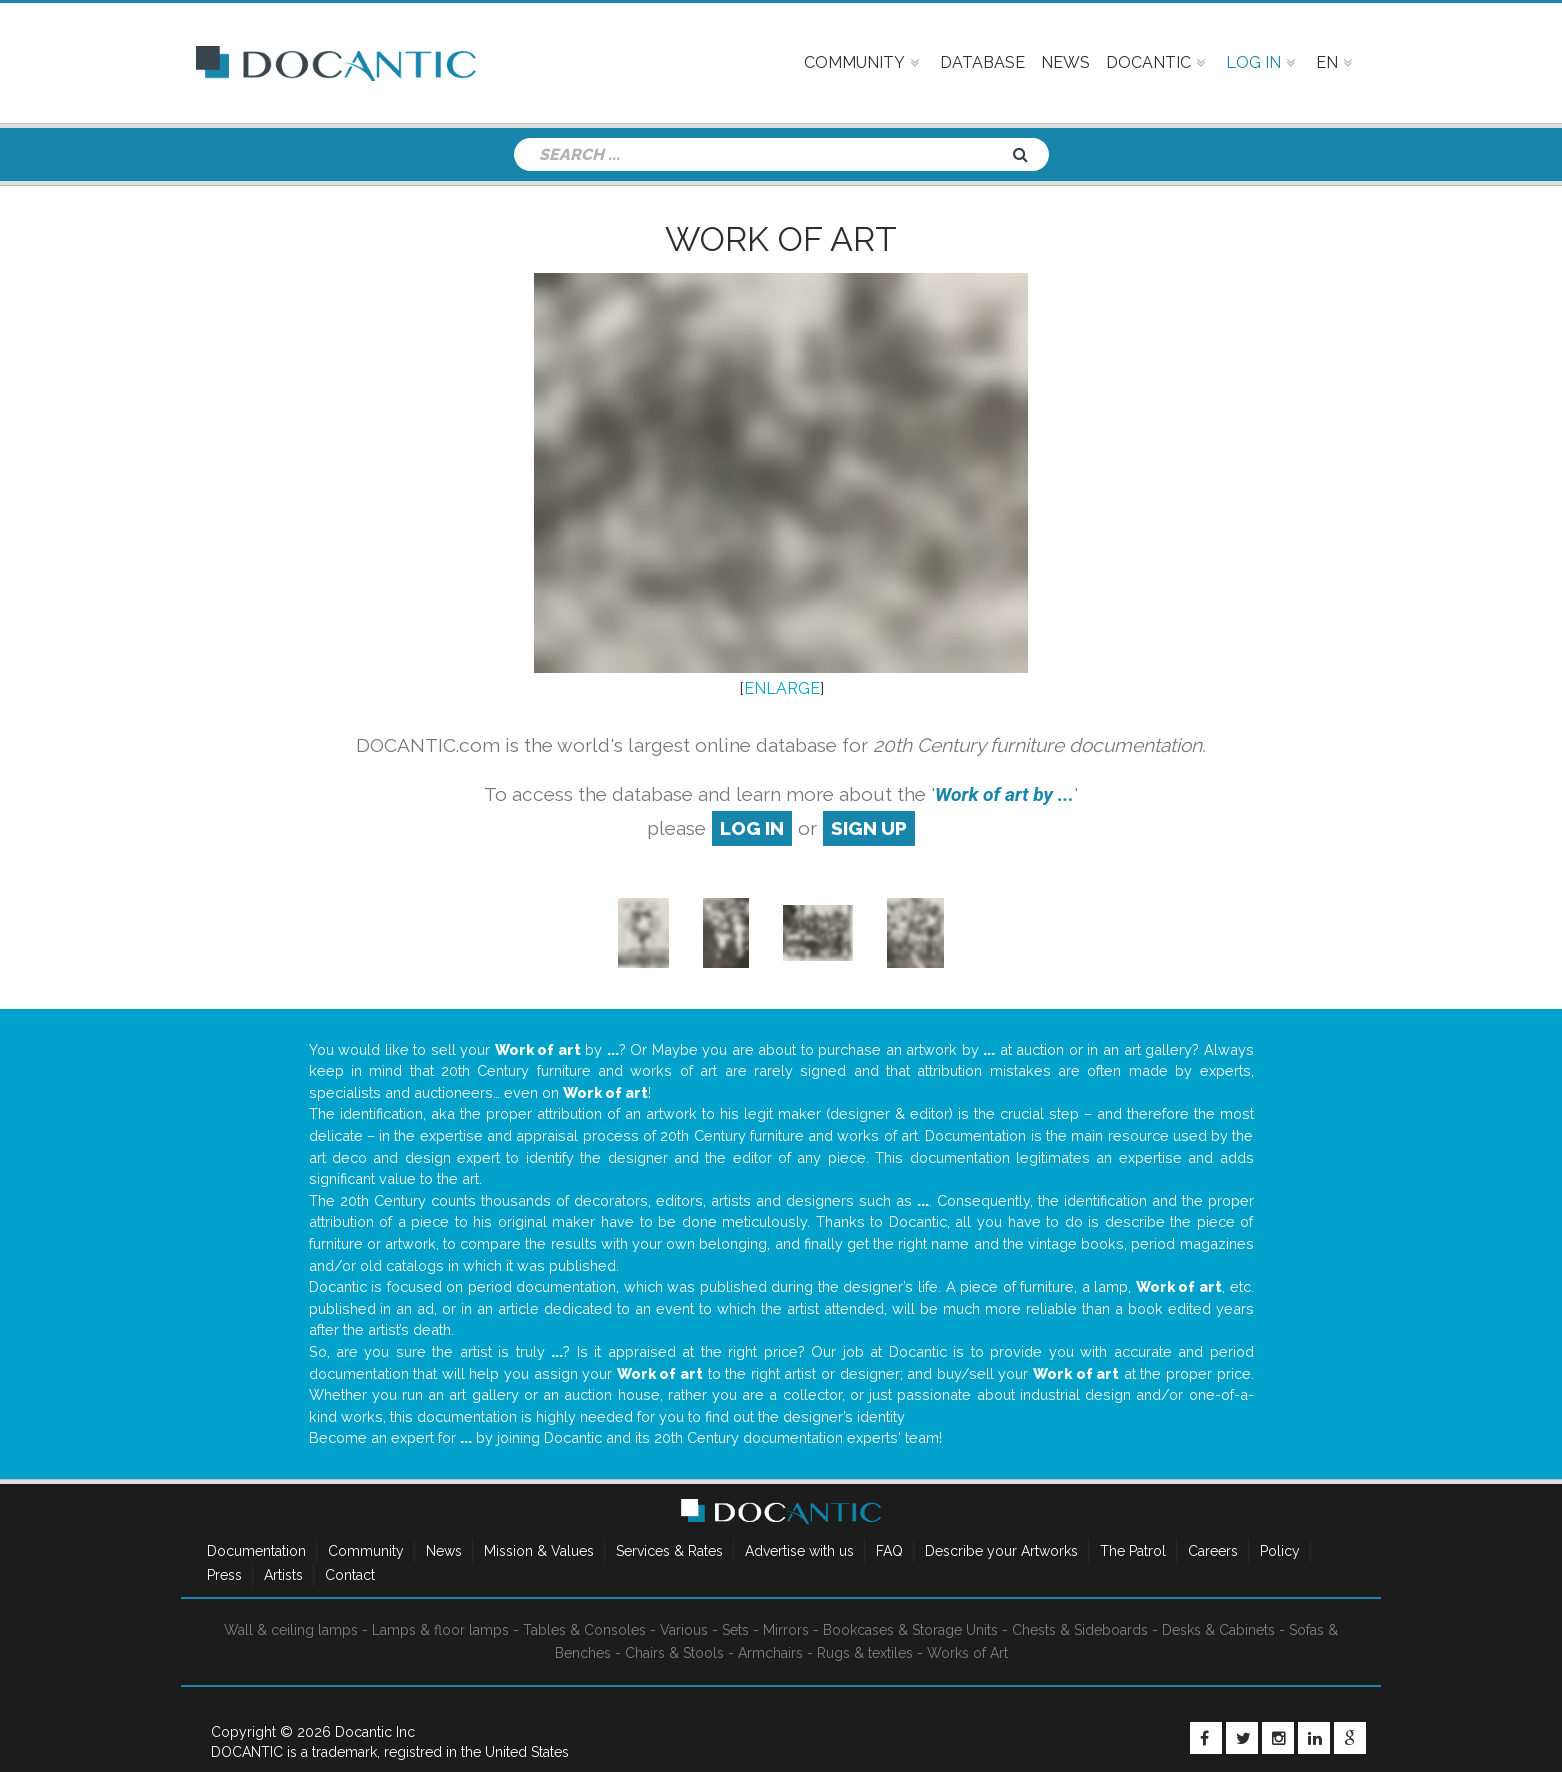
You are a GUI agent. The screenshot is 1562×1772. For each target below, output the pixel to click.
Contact (350, 1575)
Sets (735, 1630)
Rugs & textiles (865, 1653)
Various (684, 1630)
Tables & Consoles (584, 1630)
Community (366, 1551)
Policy (1280, 1551)
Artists (283, 1575)
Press (224, 1575)
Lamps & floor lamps (440, 1630)
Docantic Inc (375, 1732)
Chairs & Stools (674, 1653)
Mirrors (786, 1630)
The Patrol (1133, 1551)
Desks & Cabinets (1218, 1630)
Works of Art (967, 1653)
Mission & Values (539, 1551)
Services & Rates (669, 1551)
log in (752, 828)
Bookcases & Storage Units (910, 1630)
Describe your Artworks (1001, 1551)
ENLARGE (782, 688)
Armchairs (770, 1653)
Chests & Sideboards (1080, 1630)
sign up (869, 828)
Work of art (781, 239)
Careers (1213, 1551)
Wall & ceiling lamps (291, 1630)
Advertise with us (799, 1551)
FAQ (889, 1551)
